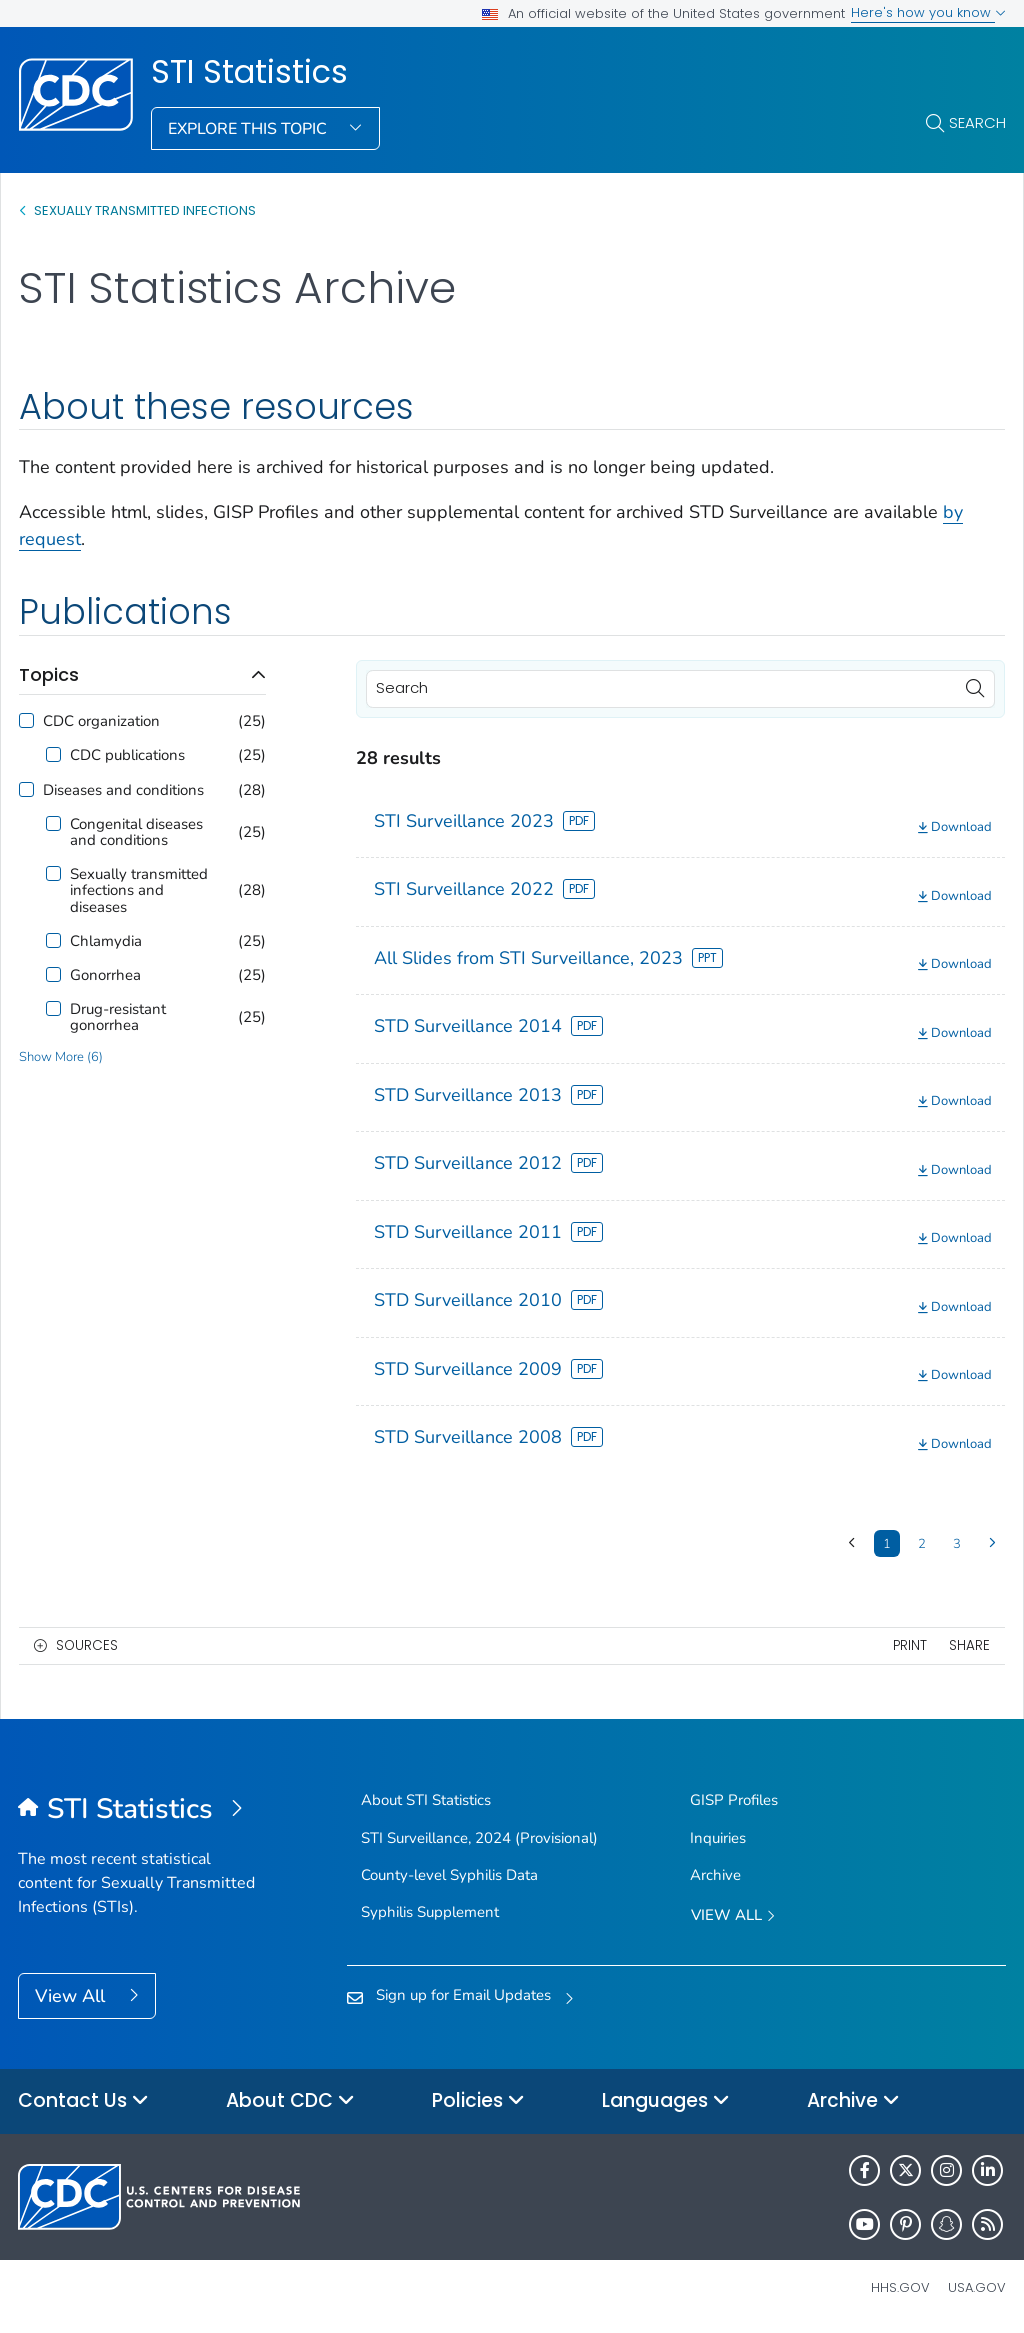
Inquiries (718, 1838)
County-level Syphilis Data (449, 1875)
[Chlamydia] (53, 940)
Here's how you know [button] (928, 12)
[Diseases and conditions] (26, 789)
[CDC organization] (26, 720)
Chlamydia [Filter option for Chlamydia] (106, 941)
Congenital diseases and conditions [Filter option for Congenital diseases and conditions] (136, 832)
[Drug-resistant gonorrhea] (53, 1008)
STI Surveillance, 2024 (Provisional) (479, 1838)
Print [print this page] (910, 1645)
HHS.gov (900, 2287)
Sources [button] (87, 1645)
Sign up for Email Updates (463, 1995)
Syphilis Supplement (430, 1912)
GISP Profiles (734, 1800)
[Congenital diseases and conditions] (53, 823)
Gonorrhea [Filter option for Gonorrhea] (105, 975)
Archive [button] (853, 2101)
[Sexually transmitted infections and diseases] (53, 873)
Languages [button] (666, 2101)
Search (977, 122)
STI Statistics (249, 72)
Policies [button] (478, 2101)
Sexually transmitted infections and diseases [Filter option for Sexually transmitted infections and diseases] (139, 890)
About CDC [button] (290, 2101)
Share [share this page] (969, 1645)
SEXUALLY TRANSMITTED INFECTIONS (145, 210)
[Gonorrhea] (53, 974)
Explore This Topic (249, 129)
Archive (715, 1875)
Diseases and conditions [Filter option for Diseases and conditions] (123, 790)
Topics (49, 674)
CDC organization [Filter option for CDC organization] (101, 721)
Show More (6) (61, 1057)
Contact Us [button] (83, 2101)
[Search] (681, 689)
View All (72, 1996)
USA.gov (977, 2287)
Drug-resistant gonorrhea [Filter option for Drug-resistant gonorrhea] (118, 1017)
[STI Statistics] (141, 1810)
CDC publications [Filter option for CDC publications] (127, 755)
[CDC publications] (53, 754)
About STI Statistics (426, 1800)
